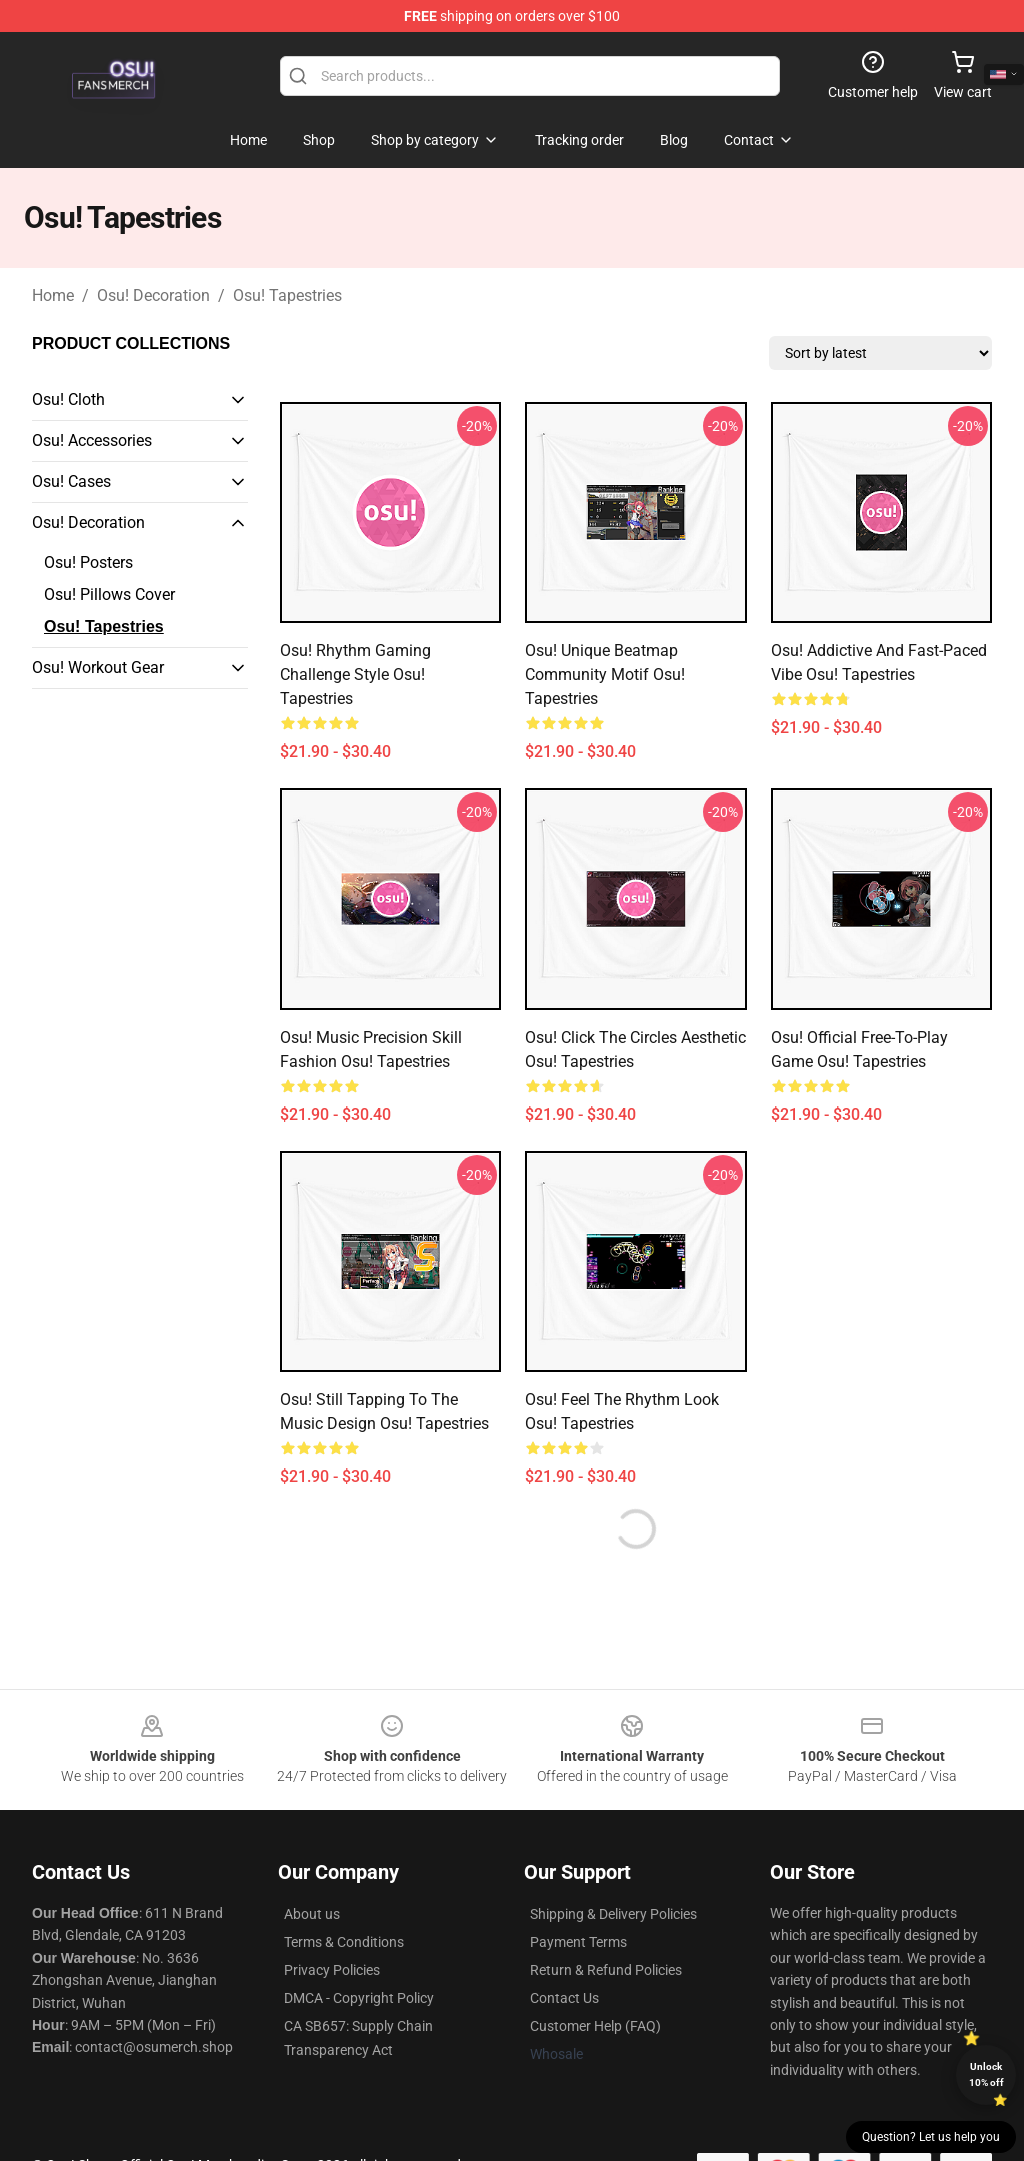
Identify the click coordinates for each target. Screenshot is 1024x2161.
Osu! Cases (71, 481)
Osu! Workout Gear (98, 667)
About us (312, 1914)
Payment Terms (578, 1942)
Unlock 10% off (986, 2074)
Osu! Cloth (68, 399)
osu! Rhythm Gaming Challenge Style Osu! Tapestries (355, 674)
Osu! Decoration (153, 295)
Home (53, 295)
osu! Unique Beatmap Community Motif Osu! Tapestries (605, 674)
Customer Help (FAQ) (595, 2026)
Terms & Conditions (344, 1942)
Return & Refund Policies (606, 1970)
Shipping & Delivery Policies (613, 1914)
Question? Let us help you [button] (931, 2137)
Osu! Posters (88, 562)
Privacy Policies (332, 1970)
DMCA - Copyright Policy (359, 1998)
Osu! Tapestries (287, 295)
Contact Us (564, 1998)
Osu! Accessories (92, 440)
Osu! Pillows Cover (109, 594)
